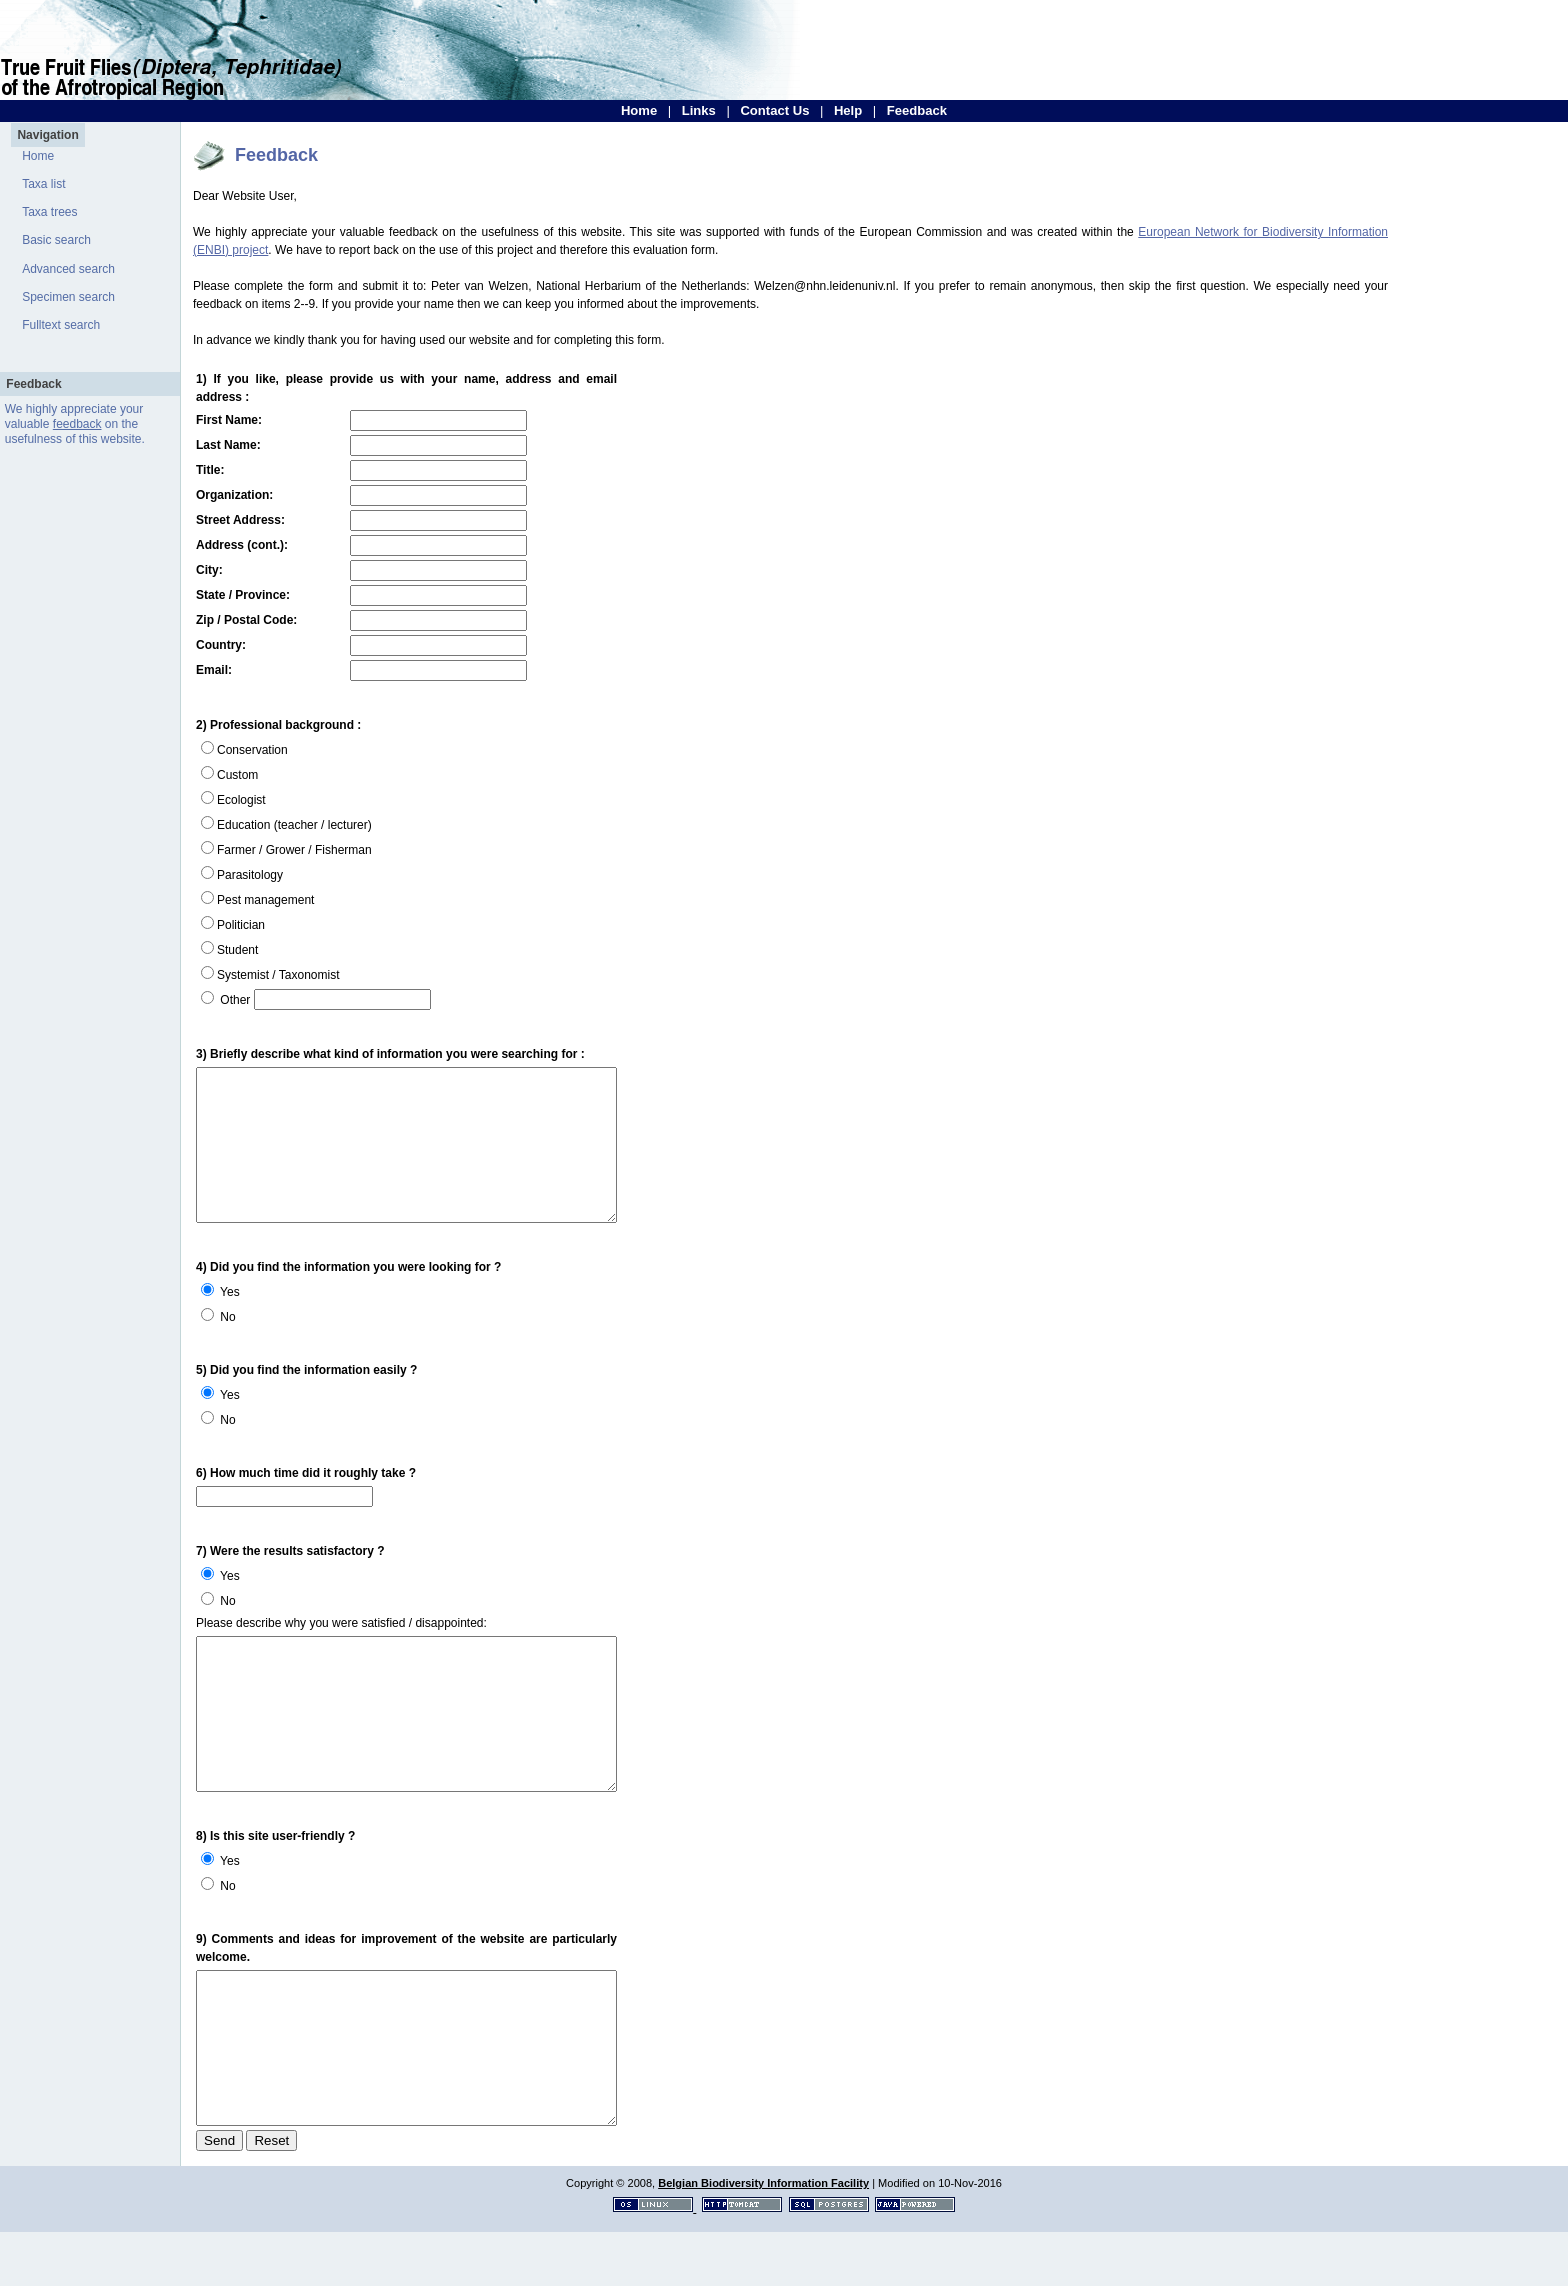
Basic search (56, 240)
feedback (77, 424)
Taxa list (43, 184)
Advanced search (68, 269)
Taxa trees (49, 212)
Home (639, 110)
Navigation (47, 135)
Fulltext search (61, 325)
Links (699, 110)
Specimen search (68, 297)
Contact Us (774, 110)
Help (848, 110)
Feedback (917, 110)
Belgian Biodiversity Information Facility (763, 2237)
